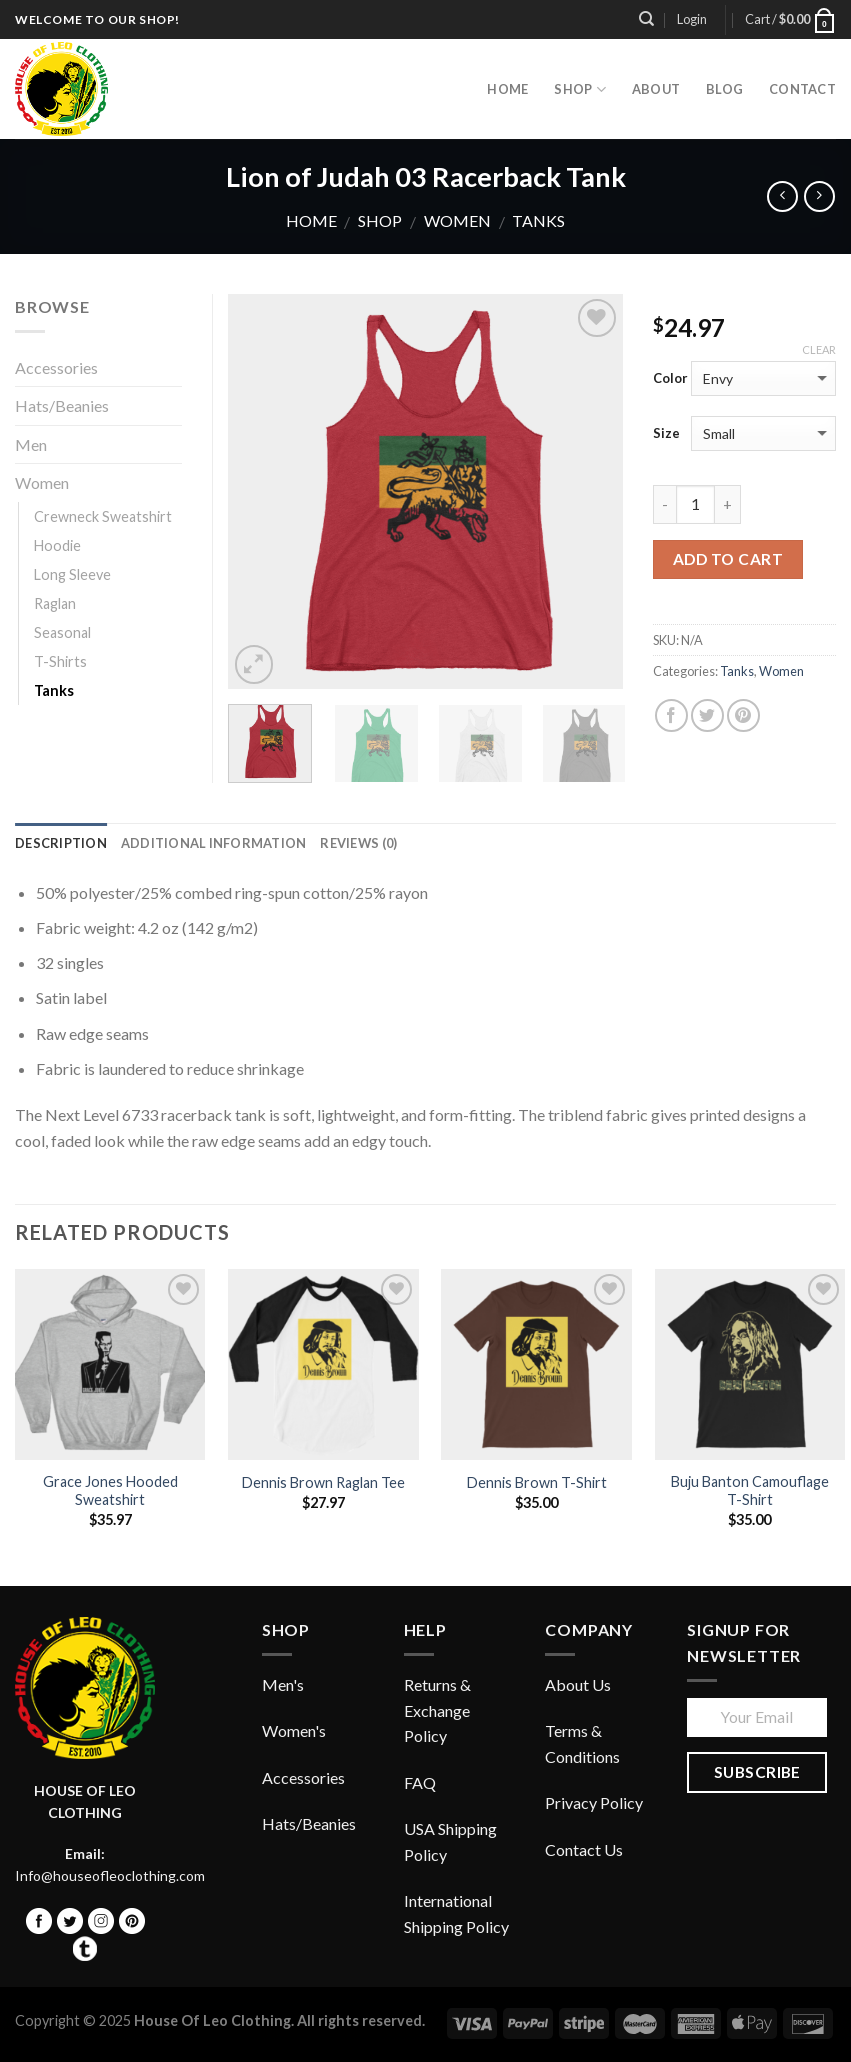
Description (61, 843)
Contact (802, 89)
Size (666, 433)
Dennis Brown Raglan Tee (323, 1482)
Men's (283, 1684)
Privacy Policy (594, 1802)
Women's (294, 1730)
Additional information (214, 843)
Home (311, 220)
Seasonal (62, 632)
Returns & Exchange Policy (437, 1710)
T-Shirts (60, 661)
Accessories (56, 367)
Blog (724, 89)
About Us (578, 1684)
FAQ (420, 1782)
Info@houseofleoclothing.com (110, 1875)
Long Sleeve (72, 574)
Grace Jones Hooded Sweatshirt (110, 1491)
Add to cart (728, 559)
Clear (819, 349)
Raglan (55, 603)
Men (31, 444)
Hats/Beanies (62, 405)
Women (457, 220)
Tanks (538, 220)
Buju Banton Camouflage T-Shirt (750, 1491)
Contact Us (584, 1849)
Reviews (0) (358, 843)
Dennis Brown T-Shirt (537, 1482)
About (656, 89)
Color (670, 378)
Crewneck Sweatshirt (103, 516)
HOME (507, 89)
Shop (579, 89)
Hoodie (57, 545)
